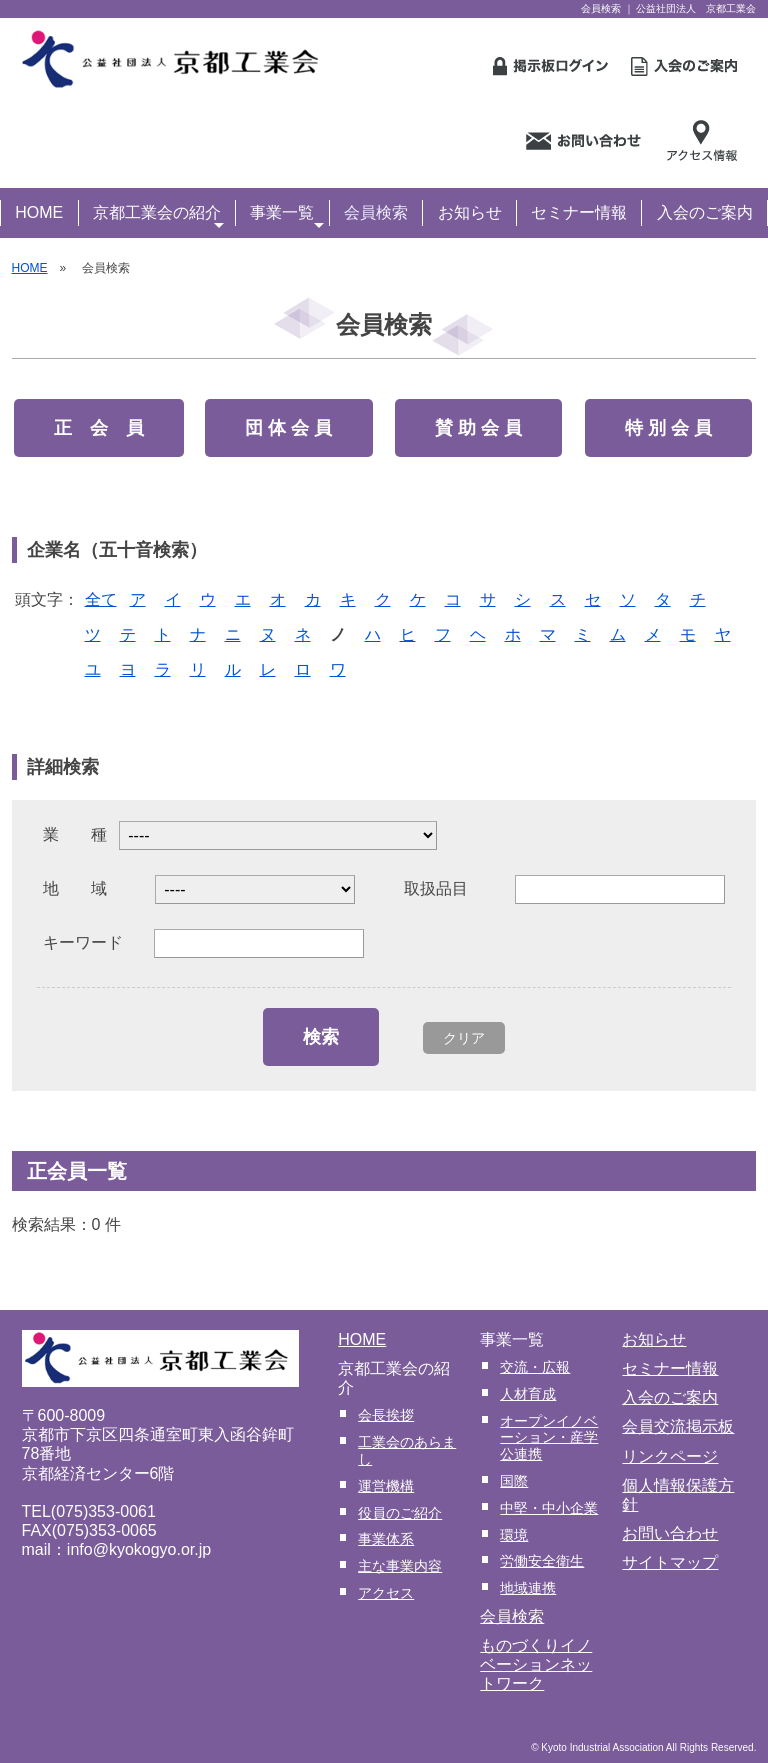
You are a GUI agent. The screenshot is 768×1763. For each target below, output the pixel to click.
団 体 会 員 (288, 428)
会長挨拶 (386, 1415)
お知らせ (470, 212)
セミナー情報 (579, 212)
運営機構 (386, 1486)
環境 (514, 1535)
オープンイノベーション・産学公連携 (549, 1438)
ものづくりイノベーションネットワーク (536, 1664)
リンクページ (670, 1456)
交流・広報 (535, 1367)
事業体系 (386, 1539)
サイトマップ (670, 1562)
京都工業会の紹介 (159, 215)
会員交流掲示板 (678, 1426)
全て (101, 599)
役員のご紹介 (400, 1513)
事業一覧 (287, 215)
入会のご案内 (705, 212)
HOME (39, 212)
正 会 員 (99, 428)
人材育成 (528, 1394)
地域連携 (528, 1588)
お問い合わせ (670, 1533)
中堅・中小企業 (549, 1508)
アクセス (386, 1593)
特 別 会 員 (668, 428)
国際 (514, 1481)
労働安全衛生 (542, 1561)
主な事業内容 (400, 1566)
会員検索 (376, 212)
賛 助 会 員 (478, 428)
